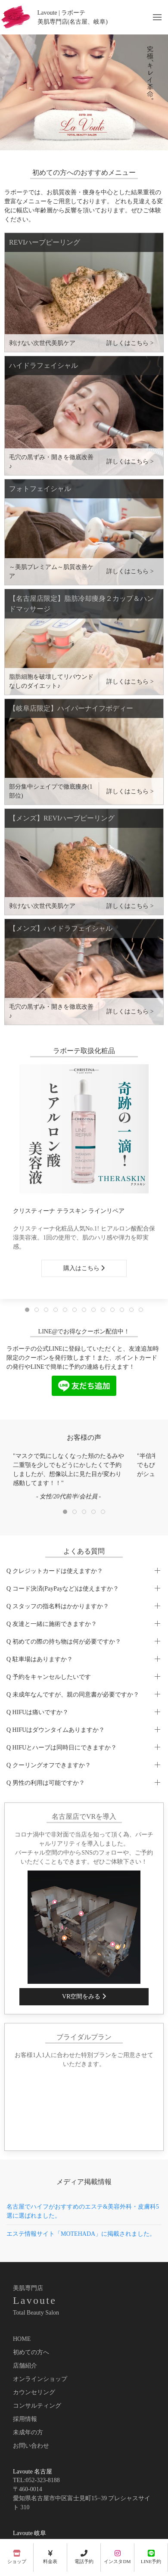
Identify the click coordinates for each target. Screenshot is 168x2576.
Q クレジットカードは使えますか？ (54, 1571)
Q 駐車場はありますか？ (39, 1659)
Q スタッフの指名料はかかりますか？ (57, 1606)
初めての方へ (31, 2352)
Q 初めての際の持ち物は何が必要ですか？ (63, 1641)
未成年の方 (28, 2432)
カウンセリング (34, 2392)
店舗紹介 (25, 2365)
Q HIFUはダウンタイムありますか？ (55, 1730)
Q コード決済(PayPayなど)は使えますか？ (62, 1588)
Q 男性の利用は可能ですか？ (45, 1783)
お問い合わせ (31, 2445)
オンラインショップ (40, 2379)
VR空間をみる (84, 1996)
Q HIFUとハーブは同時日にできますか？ (61, 1747)
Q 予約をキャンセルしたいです (48, 1677)
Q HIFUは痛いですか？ (37, 1712)
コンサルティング (37, 2405)
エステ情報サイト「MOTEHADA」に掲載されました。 (81, 2234)
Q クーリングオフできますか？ (48, 1765)
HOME (22, 2339)
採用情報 (25, 2419)
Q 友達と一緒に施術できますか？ (51, 1624)
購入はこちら (84, 1268)
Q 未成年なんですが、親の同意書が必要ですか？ (72, 1694)
